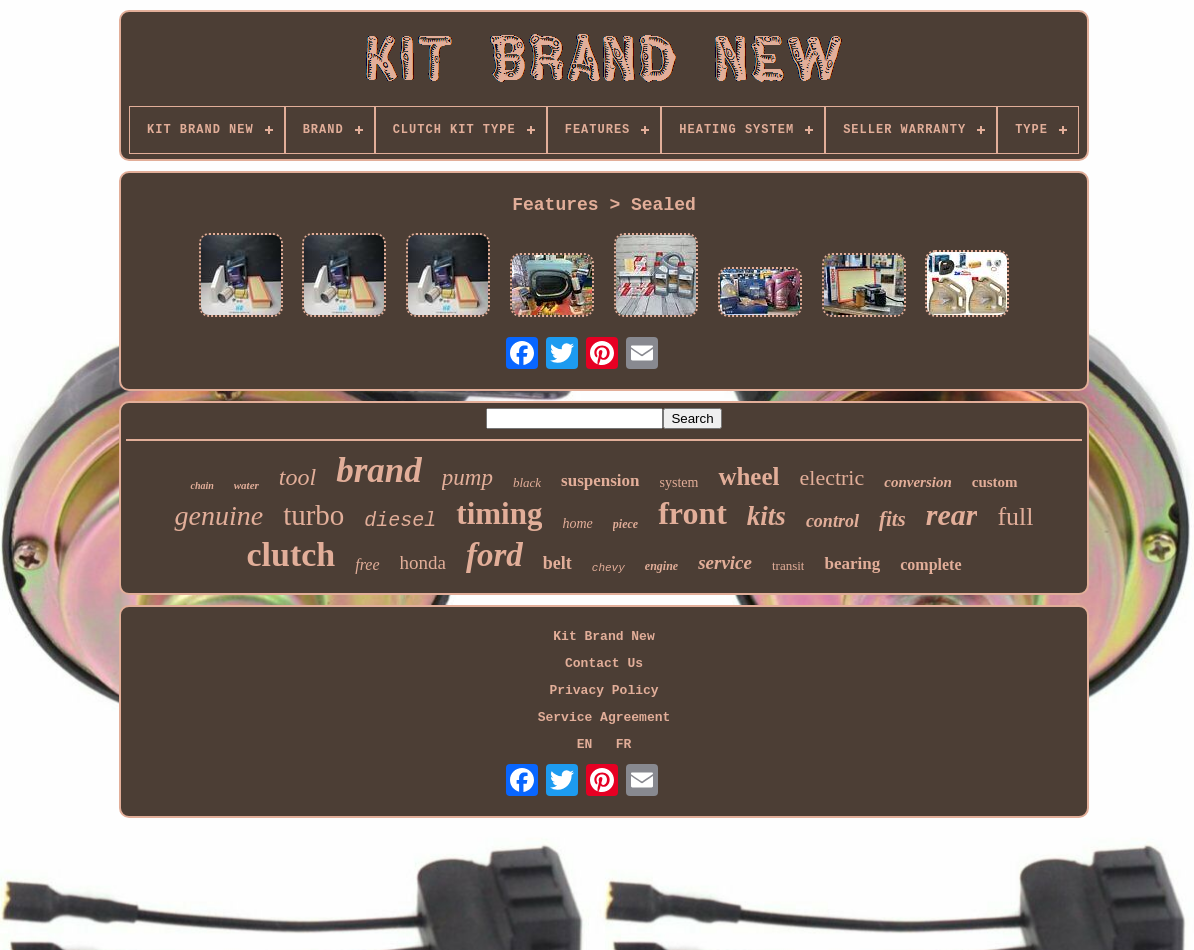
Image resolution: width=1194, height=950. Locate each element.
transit (788, 565)
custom (995, 482)
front (692, 513)
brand (379, 470)
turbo (313, 515)
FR (624, 744)
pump (467, 477)
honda (423, 562)
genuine (218, 515)
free (367, 564)
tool (297, 477)
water (246, 485)
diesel (400, 520)
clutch (290, 554)
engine (661, 566)
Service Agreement (604, 717)
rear (952, 514)
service (725, 562)
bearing (852, 563)
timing (499, 513)
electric (832, 477)
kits (766, 516)
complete (930, 564)
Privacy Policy (603, 690)
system (679, 482)
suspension (600, 480)
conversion (918, 482)
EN (585, 744)
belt (557, 563)
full (1015, 516)
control (832, 521)
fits (892, 519)
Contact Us (604, 663)
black (527, 482)
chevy (608, 568)
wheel (748, 476)
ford (494, 555)
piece (625, 524)
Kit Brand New (603, 636)
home (577, 523)
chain (201, 485)
